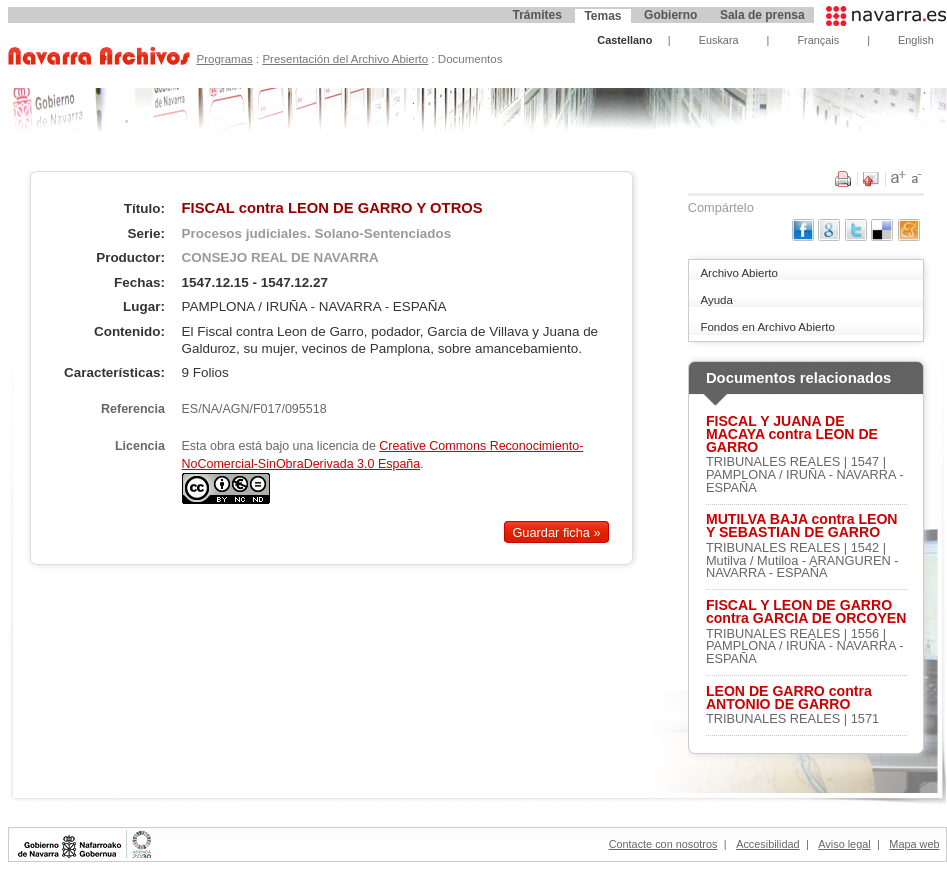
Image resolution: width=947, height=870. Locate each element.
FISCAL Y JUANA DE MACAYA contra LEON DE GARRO (792, 434)
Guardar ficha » (556, 532)
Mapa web (914, 844)
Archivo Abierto (738, 273)
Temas (602, 16)
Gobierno (670, 15)
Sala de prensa (762, 15)
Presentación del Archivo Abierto (345, 59)
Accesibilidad (767, 844)
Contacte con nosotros (663, 844)
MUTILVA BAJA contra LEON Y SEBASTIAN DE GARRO (802, 526)
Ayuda (716, 300)
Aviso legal (844, 844)
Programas (224, 59)
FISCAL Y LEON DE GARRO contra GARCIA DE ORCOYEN (806, 612)
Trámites (536, 15)
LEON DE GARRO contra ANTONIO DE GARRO (789, 698)
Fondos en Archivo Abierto (767, 327)
